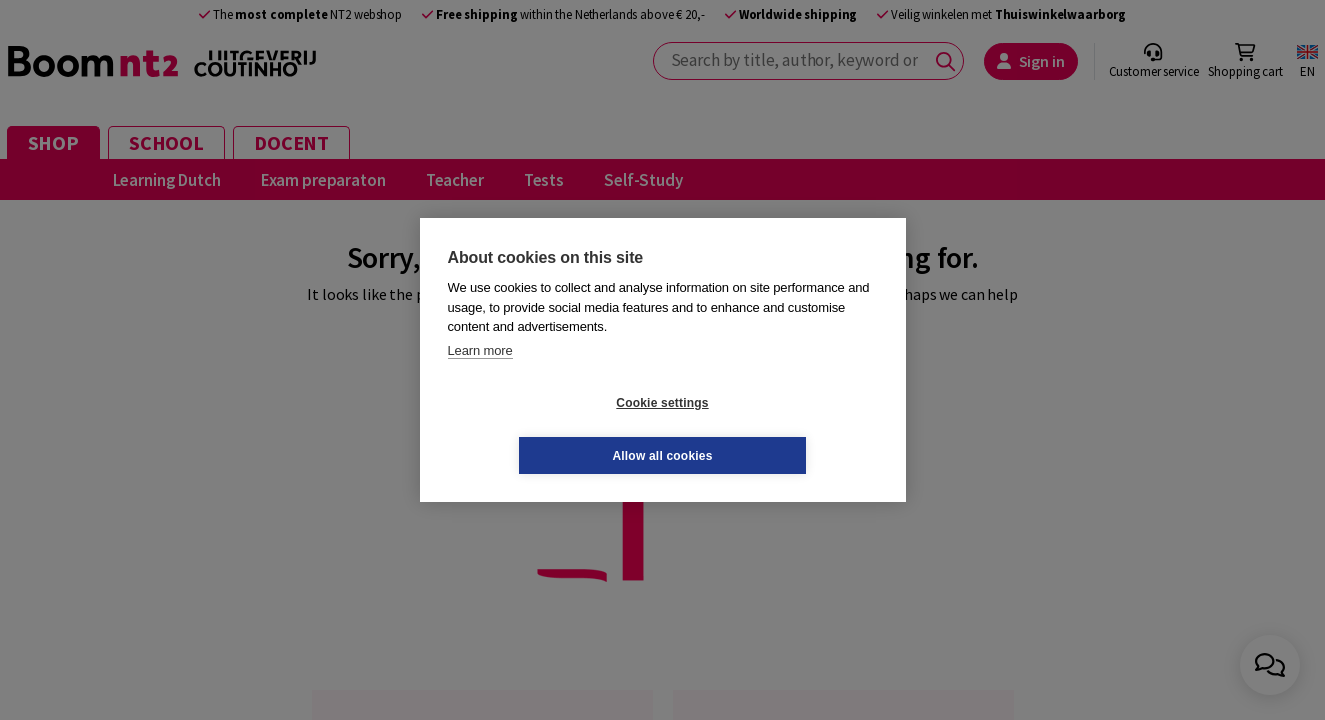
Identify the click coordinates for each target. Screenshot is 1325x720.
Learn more (480, 376)
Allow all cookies (781, 429)
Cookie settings (543, 429)
